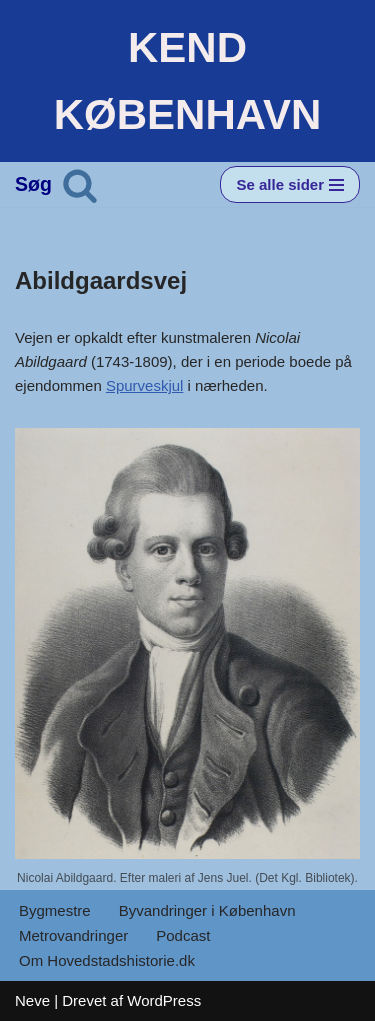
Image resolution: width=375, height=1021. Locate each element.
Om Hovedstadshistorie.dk (107, 960)
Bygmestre (55, 910)
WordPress (164, 1000)
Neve (32, 1000)
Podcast (183, 935)
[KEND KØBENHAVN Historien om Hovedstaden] (187, 81)
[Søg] (80, 185)
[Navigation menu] (290, 184)
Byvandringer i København (207, 910)
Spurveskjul (145, 385)
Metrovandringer (73, 935)
